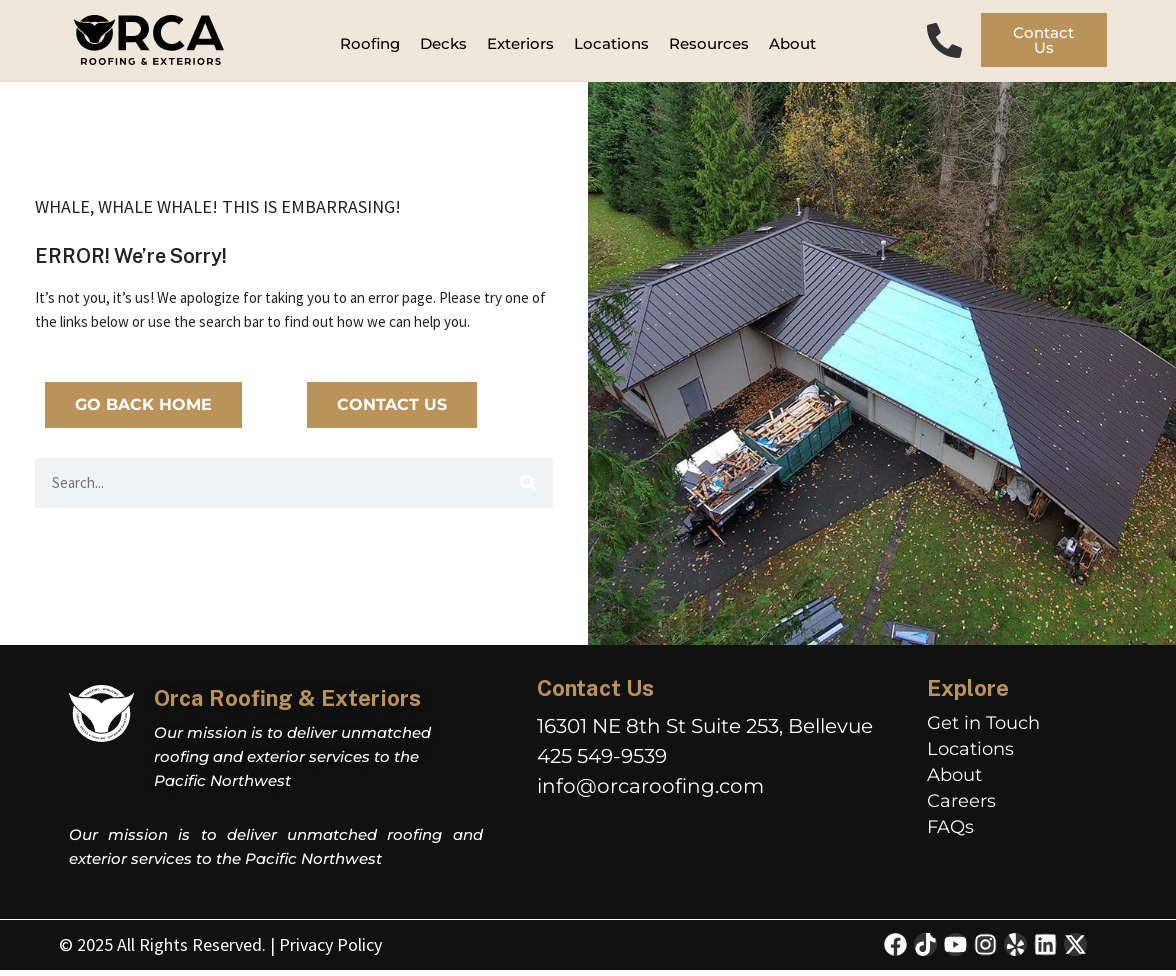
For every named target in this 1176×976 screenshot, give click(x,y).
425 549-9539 (602, 763)
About (954, 781)
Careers (961, 807)
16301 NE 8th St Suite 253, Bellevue (705, 733)
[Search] (528, 489)
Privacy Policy (330, 950)
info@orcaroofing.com (650, 793)
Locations (970, 755)
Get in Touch (983, 729)
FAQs (950, 833)
